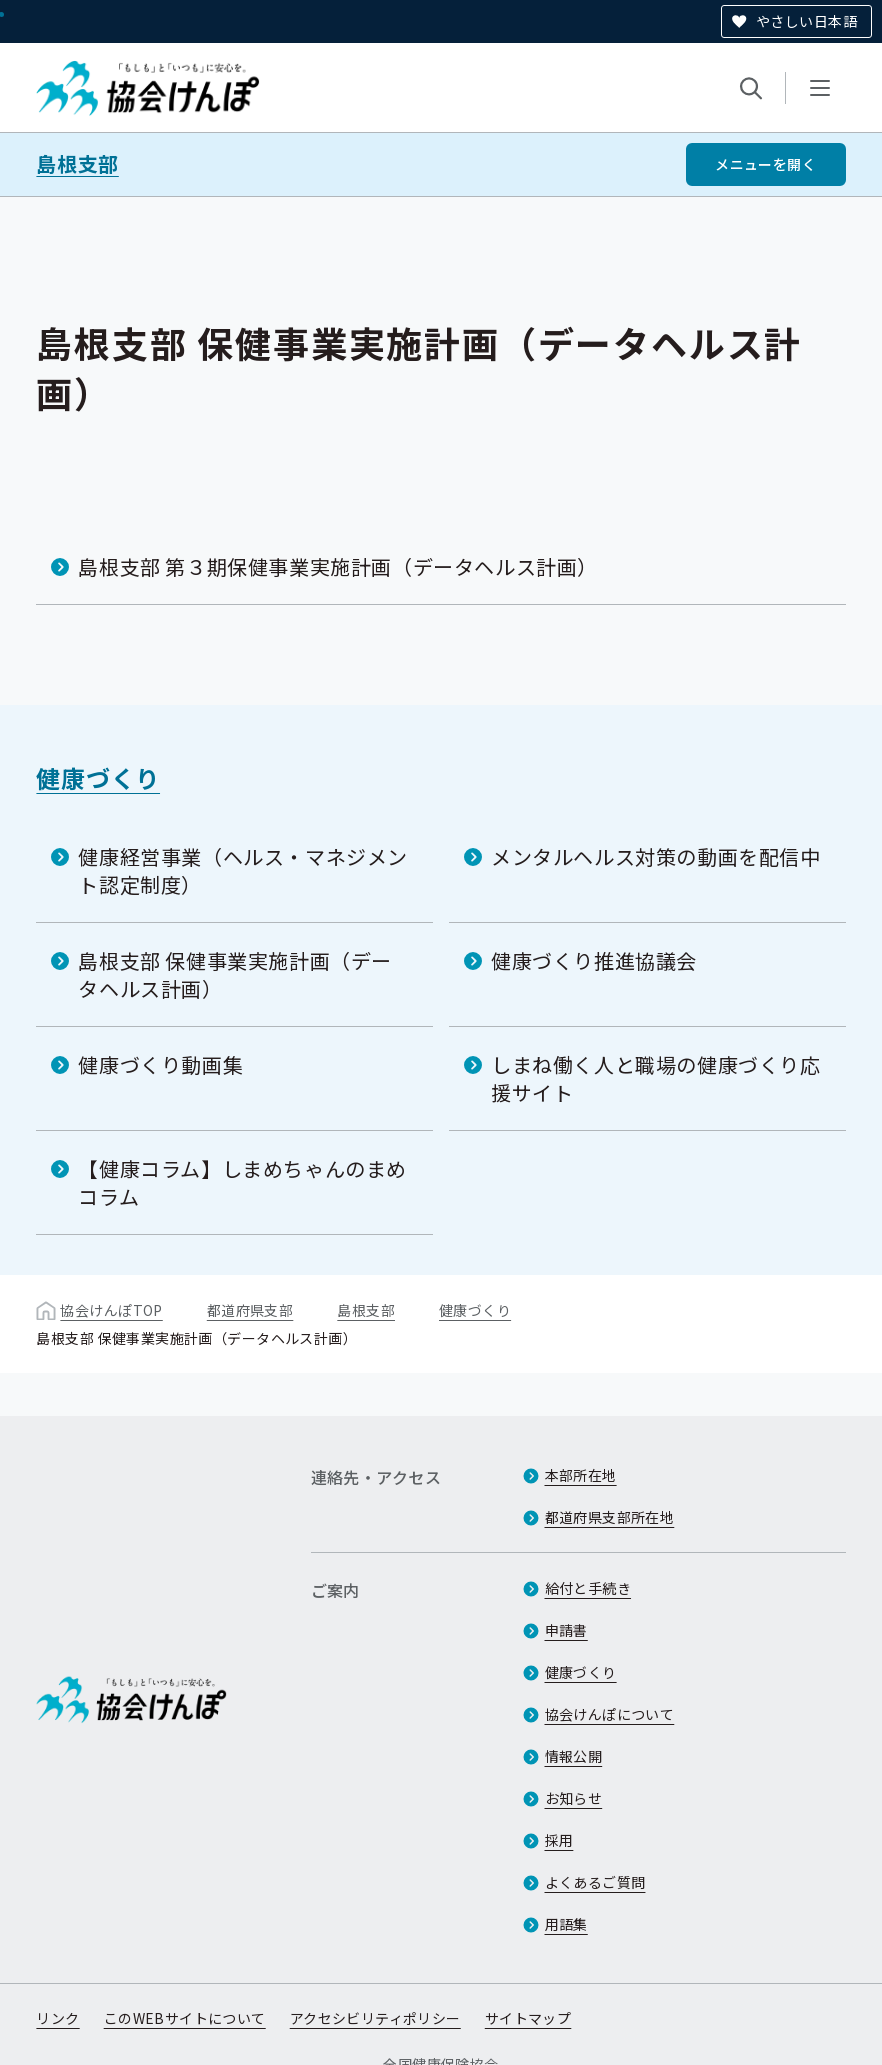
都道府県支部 (250, 1310)
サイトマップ (528, 2018)
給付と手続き (588, 1588)
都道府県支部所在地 (610, 1517)
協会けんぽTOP (111, 1310)
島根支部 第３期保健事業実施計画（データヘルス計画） (338, 566)
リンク (57, 2018)
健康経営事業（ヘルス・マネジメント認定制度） (243, 870)
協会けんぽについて (610, 1714)
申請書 (566, 1630)
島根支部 (77, 164)
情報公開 (574, 1756)
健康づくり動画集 (160, 1064)
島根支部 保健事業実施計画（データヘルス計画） (235, 974)
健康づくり (98, 777)
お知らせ (574, 1798)
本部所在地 (581, 1475)
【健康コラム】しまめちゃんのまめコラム (242, 1182)
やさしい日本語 (806, 21)
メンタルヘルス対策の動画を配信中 (656, 856)
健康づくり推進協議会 (594, 960)
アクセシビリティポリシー (375, 2018)
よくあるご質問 (595, 1882)
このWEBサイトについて (185, 2018)
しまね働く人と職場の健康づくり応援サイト (656, 1078)
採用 (559, 1840)
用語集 (566, 1924)
